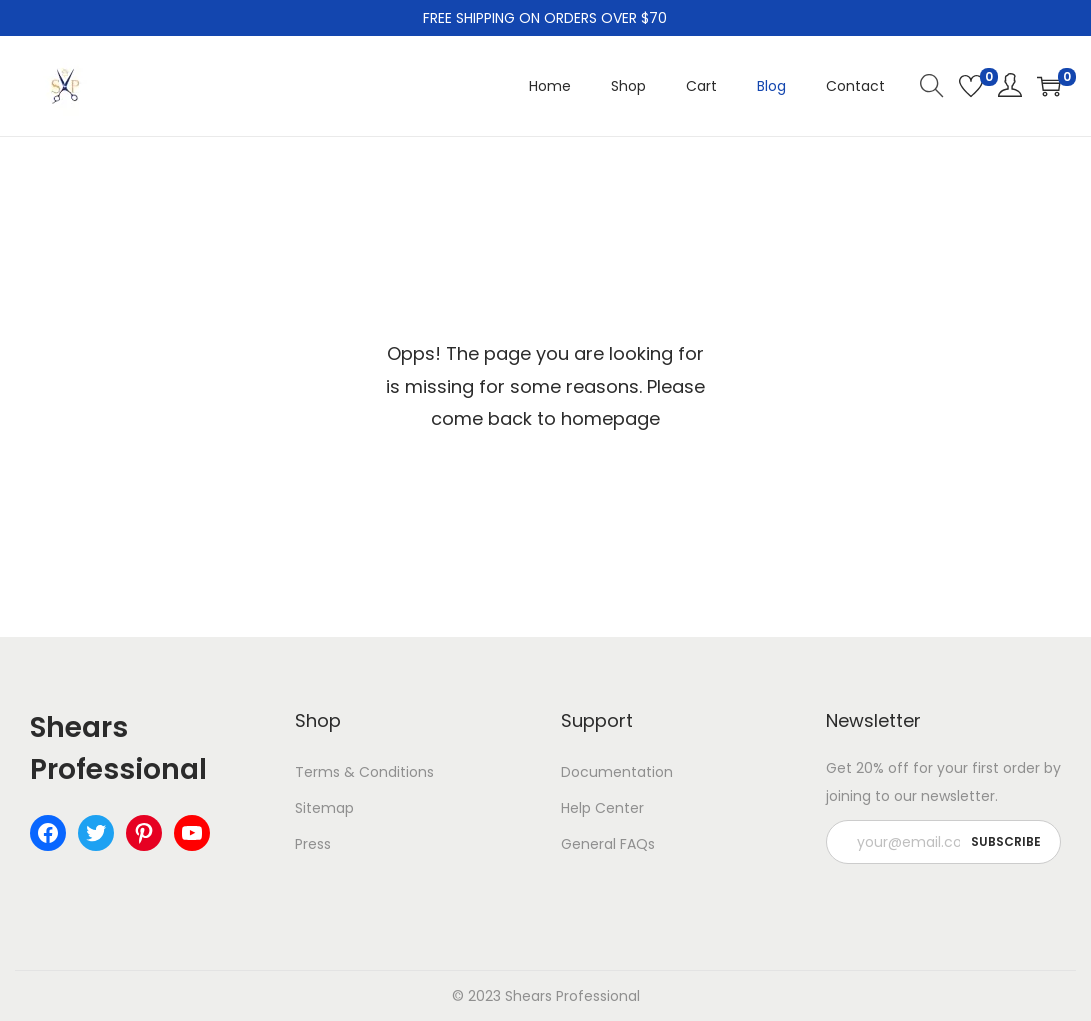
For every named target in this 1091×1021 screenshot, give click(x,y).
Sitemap (324, 808)
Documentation (617, 772)
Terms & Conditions (364, 772)
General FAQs (608, 844)
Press (313, 844)
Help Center (602, 808)
